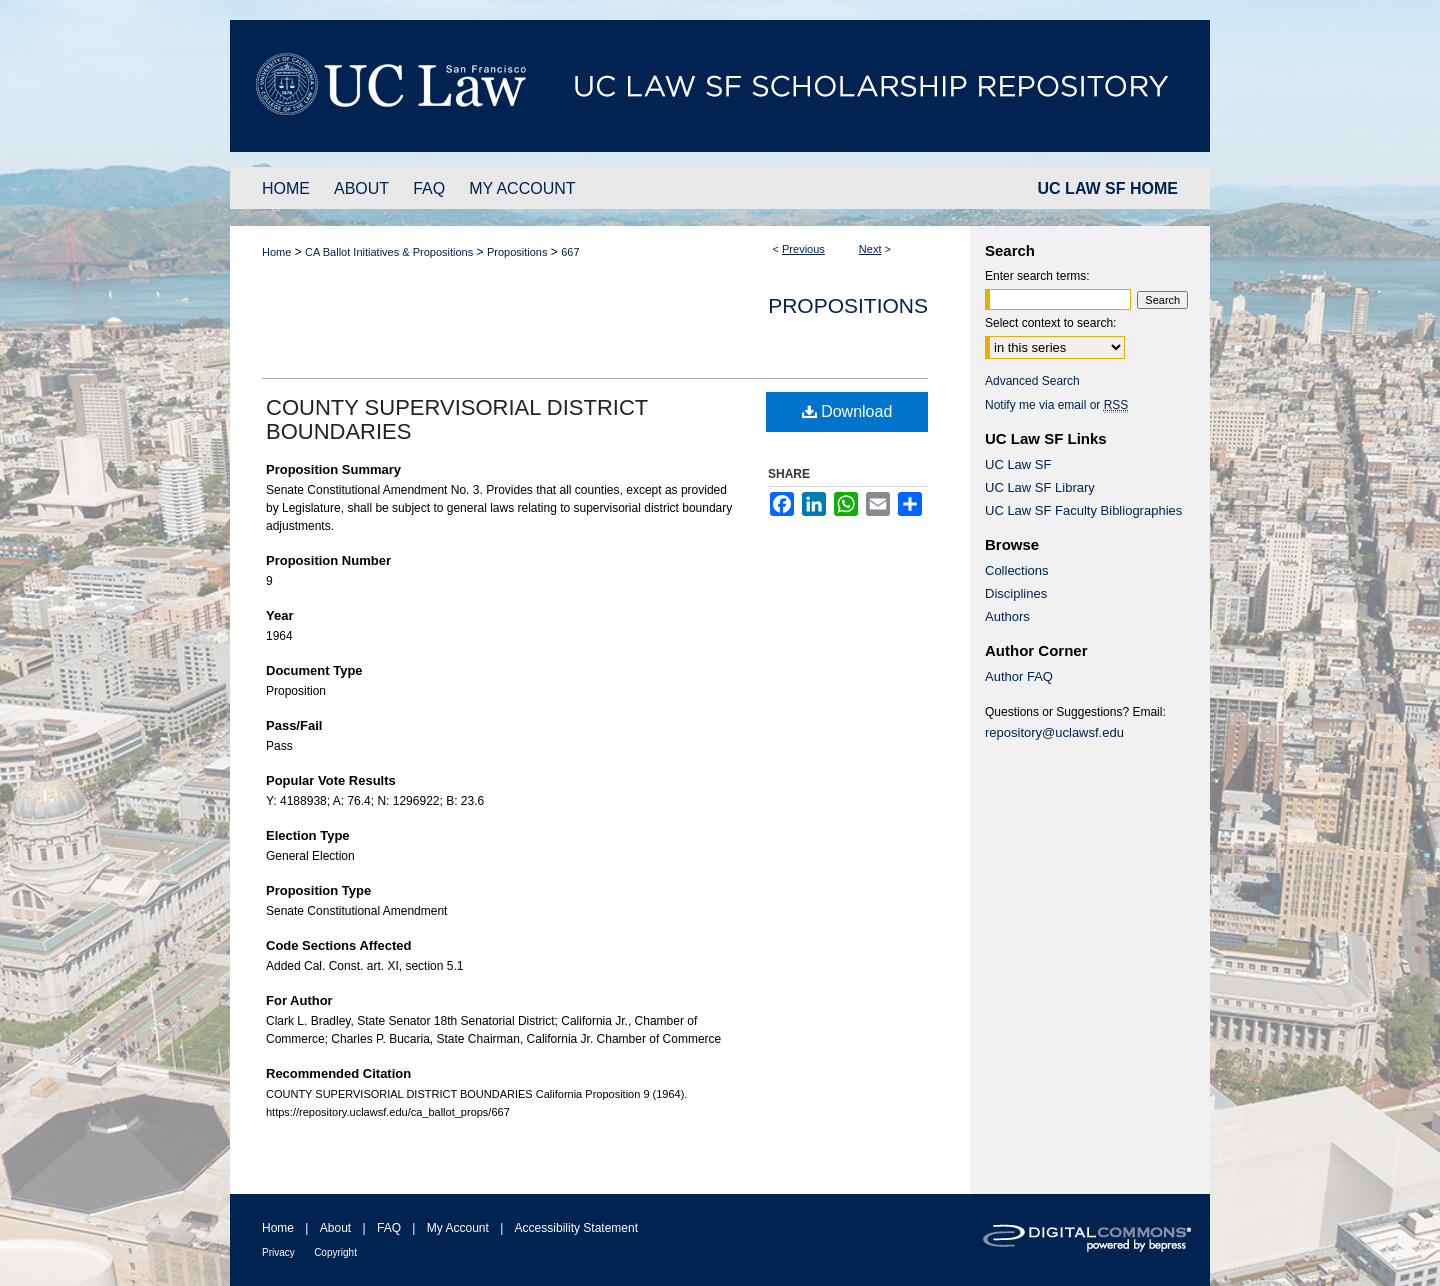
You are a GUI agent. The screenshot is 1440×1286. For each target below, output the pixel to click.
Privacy (278, 1252)
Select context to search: (1050, 323)
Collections (1017, 570)
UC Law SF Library (1040, 487)
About (335, 1228)
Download (847, 411)
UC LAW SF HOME (1108, 188)
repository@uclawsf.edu (1054, 732)
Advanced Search (1032, 381)
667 (570, 252)
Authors (1007, 616)
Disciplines (1016, 593)
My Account (458, 1228)
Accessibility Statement (576, 1228)
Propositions (517, 252)
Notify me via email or (1056, 405)
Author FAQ (1019, 676)
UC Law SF (1018, 464)
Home (276, 252)
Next (870, 249)
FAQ (389, 1228)
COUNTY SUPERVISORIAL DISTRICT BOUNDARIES (457, 419)
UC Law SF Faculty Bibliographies (1083, 510)
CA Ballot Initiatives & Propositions (389, 252)
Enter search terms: (1037, 276)
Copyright (335, 1252)
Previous (803, 249)
